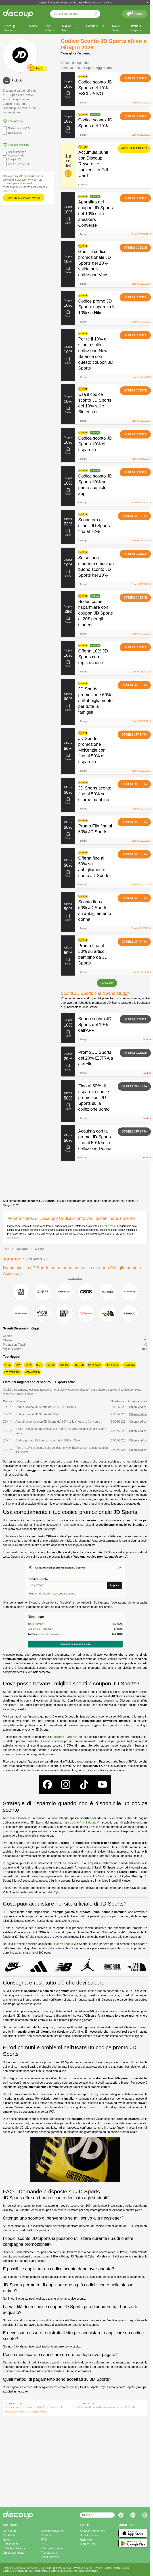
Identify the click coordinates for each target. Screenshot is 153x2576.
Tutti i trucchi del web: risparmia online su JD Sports (106, 2407)
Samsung (129, 1365)
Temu (39, 1365)
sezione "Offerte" (66, 1736)
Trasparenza (49, 2552)
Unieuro (79, 1365)
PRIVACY (97, 2568)
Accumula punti (134, 148)
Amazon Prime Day (92, 2530)
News (6, 2539)
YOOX (7, 1365)
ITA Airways (95, 1365)
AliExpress (112, 1365)
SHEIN (28, 1365)
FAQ (44, 2539)
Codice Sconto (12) (16, 128)
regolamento (10, 190)
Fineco (51, 1365)
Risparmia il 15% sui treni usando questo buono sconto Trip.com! (75, 2)
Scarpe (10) (12, 159)
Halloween (86, 2539)
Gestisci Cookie (121, 2568)
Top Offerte (49, 28)
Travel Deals (116, 28)
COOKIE (108, 2568)
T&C (44, 2544)
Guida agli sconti (13, 2552)
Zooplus (64, 1365)
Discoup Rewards (10, 28)
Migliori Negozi (70, 28)
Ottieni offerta (134, 515)
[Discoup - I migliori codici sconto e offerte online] (18, 13)
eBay (18, 1365)
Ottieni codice (135, 78)
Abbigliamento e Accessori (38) (14, 153)
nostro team (109, 1226)
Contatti (46, 2535)
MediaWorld (32, 1372)
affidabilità (13, 1237)
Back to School (89, 2535)
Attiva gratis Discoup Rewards (24, 197)
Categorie (95, 26)
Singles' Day (88, 2544)
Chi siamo (9, 2530)
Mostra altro (75, 1278)
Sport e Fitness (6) (16, 164)
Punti (38, 68)
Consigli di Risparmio (76, 53)
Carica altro (107, 983)
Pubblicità (9, 2535)
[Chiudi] (147, 2)
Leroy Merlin (12, 1372)
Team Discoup (50, 2557)
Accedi (134, 13)
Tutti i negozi (11, 2544)
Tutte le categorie (14, 2548)
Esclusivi (32, 26)
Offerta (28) (12, 133)
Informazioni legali (52, 2548)
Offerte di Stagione (136, 28)
